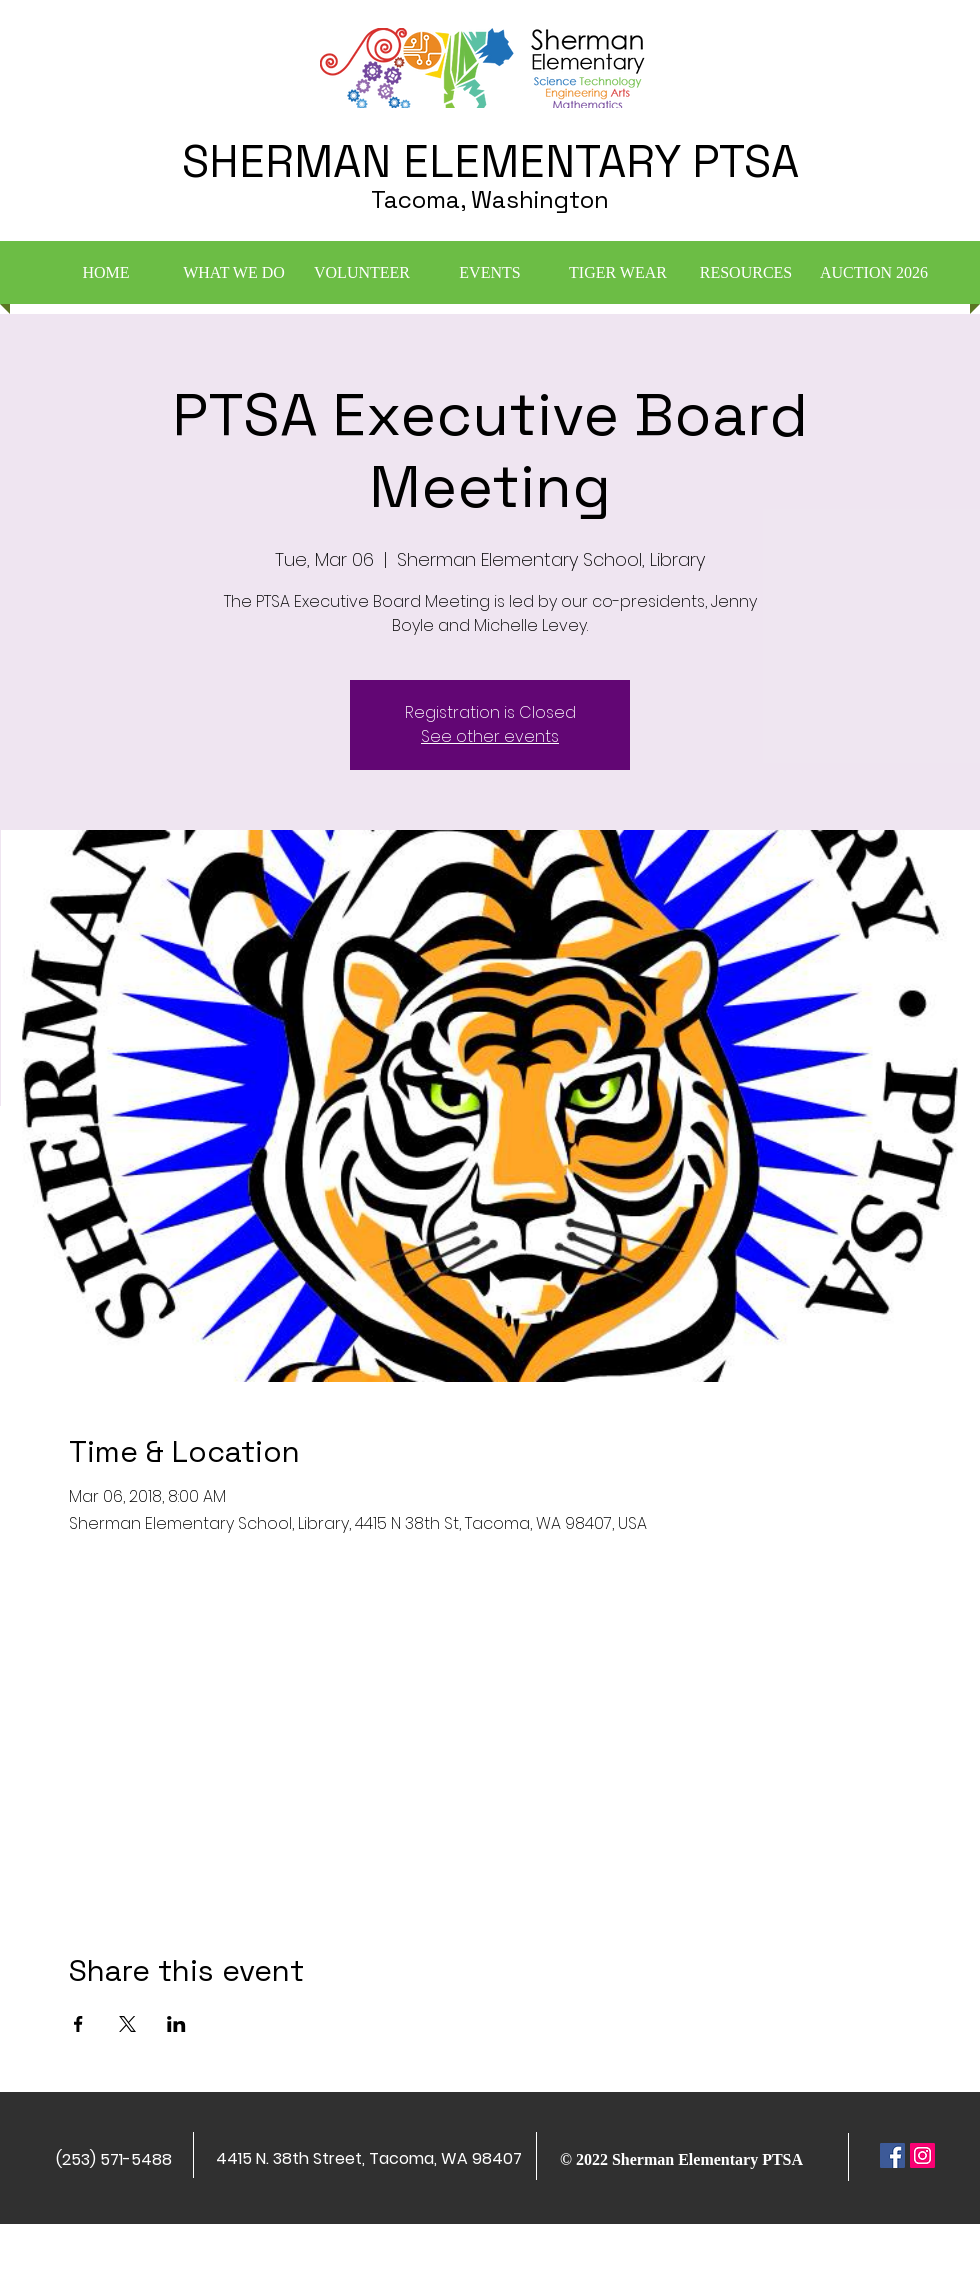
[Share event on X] (127, 2024)
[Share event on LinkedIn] (176, 2024)
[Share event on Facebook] (78, 2024)
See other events (490, 736)
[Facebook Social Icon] (892, 2155)
